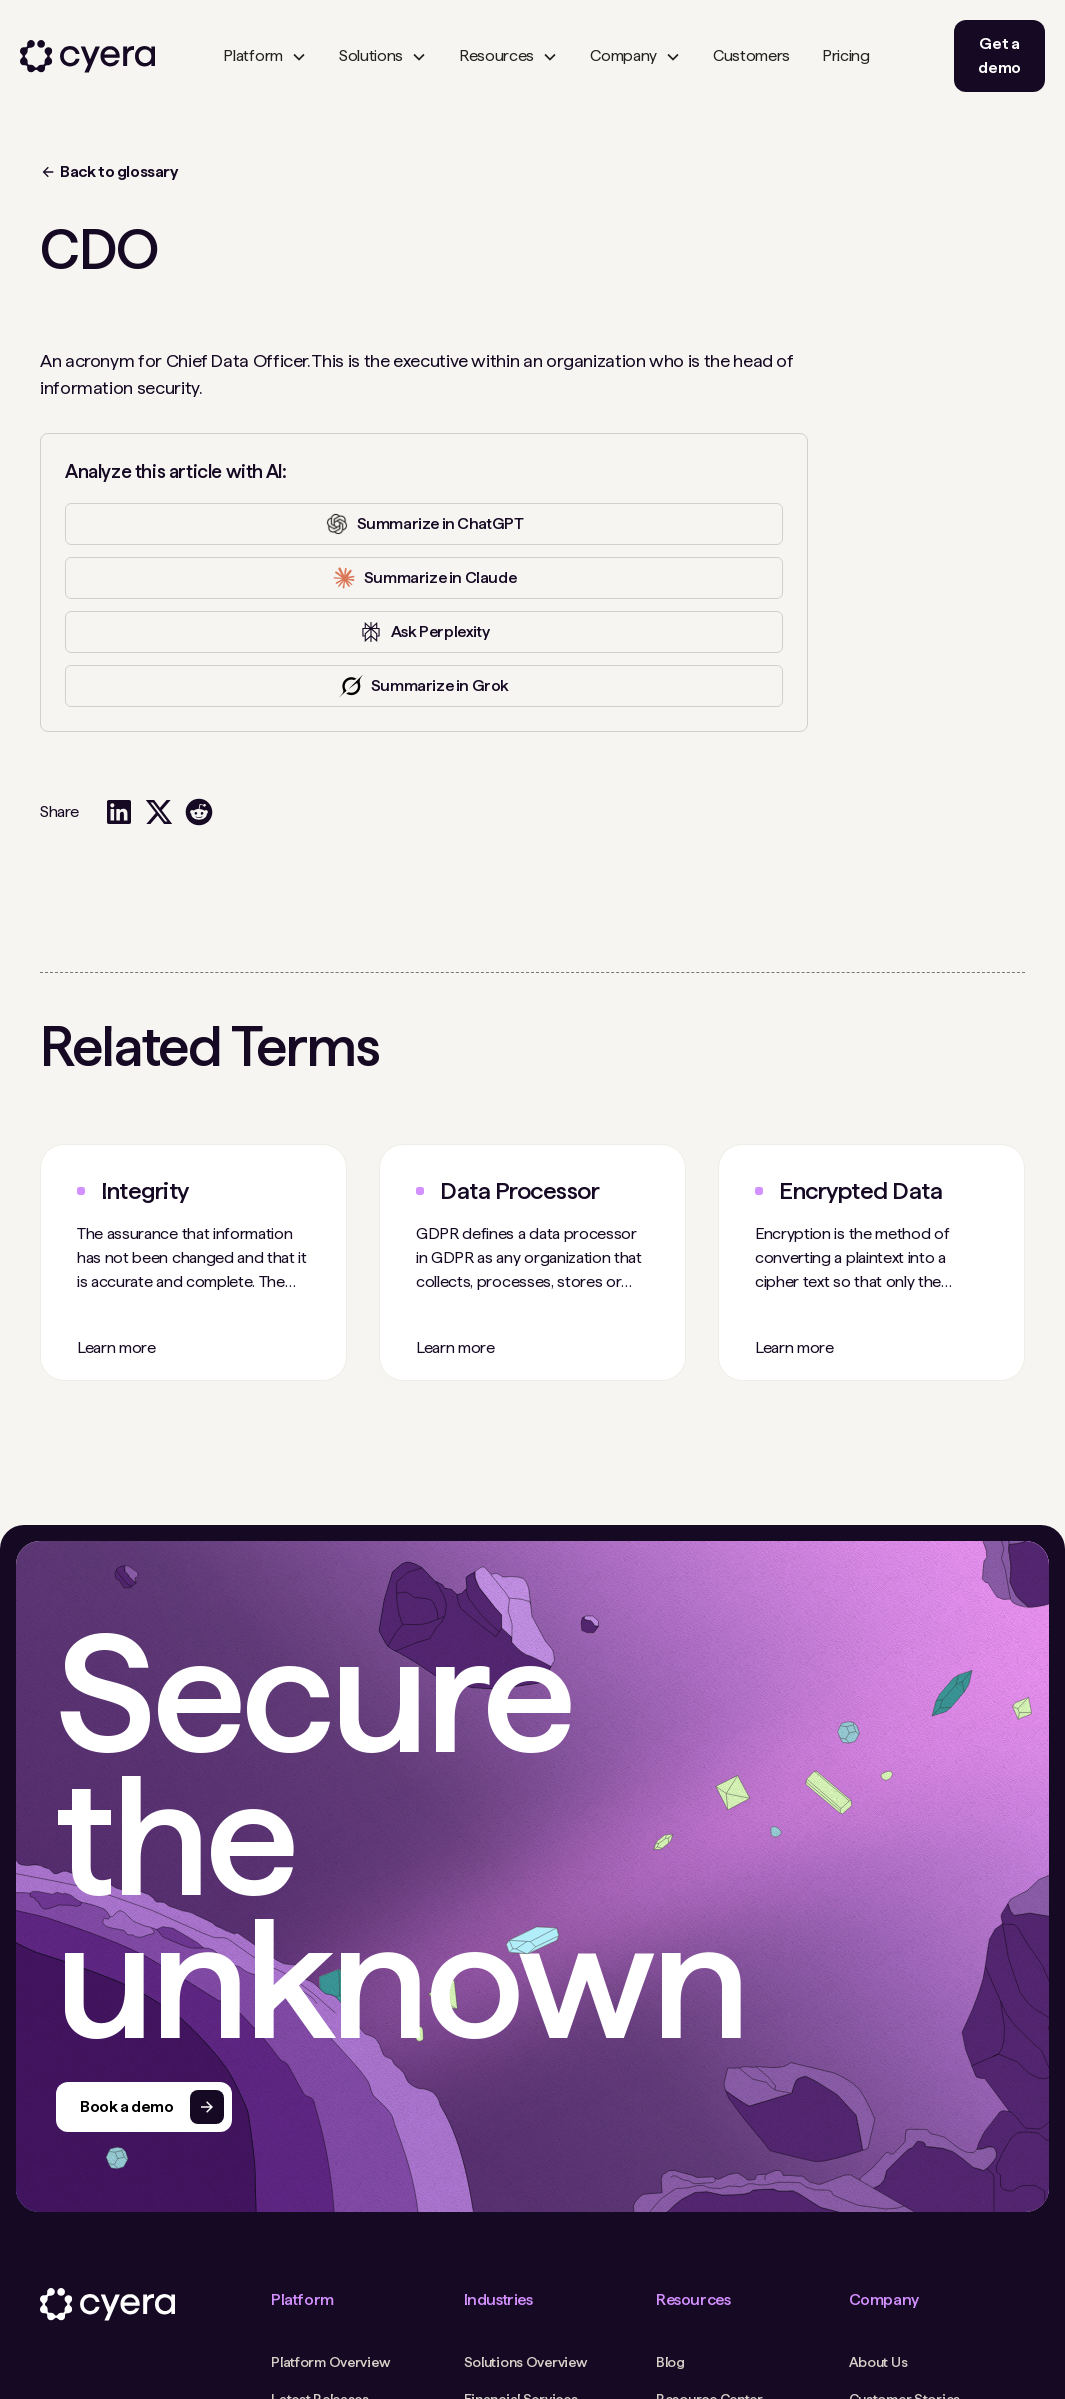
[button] (264, 56)
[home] (87, 56)
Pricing (846, 55)
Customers (751, 55)
